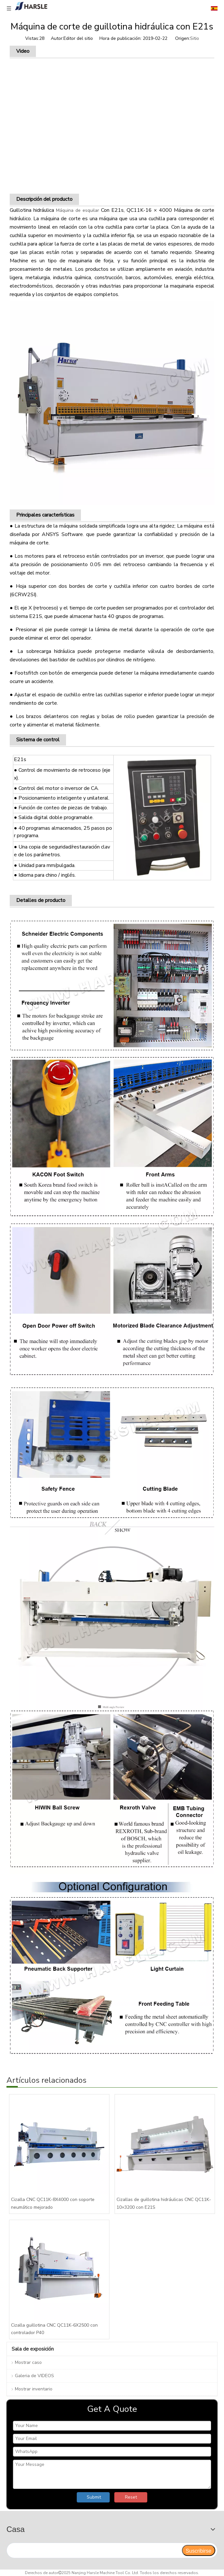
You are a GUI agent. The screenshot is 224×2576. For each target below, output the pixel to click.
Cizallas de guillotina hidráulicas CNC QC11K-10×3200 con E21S (164, 2203)
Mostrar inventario (33, 2389)
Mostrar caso (28, 2362)
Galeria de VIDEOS (34, 2376)
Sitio (194, 38)
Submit (94, 2497)
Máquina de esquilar (77, 210)
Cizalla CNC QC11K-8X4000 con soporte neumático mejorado (53, 2203)
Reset (131, 2497)
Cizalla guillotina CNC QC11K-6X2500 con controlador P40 (54, 2329)
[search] (94, 2550)
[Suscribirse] (198, 2550)
